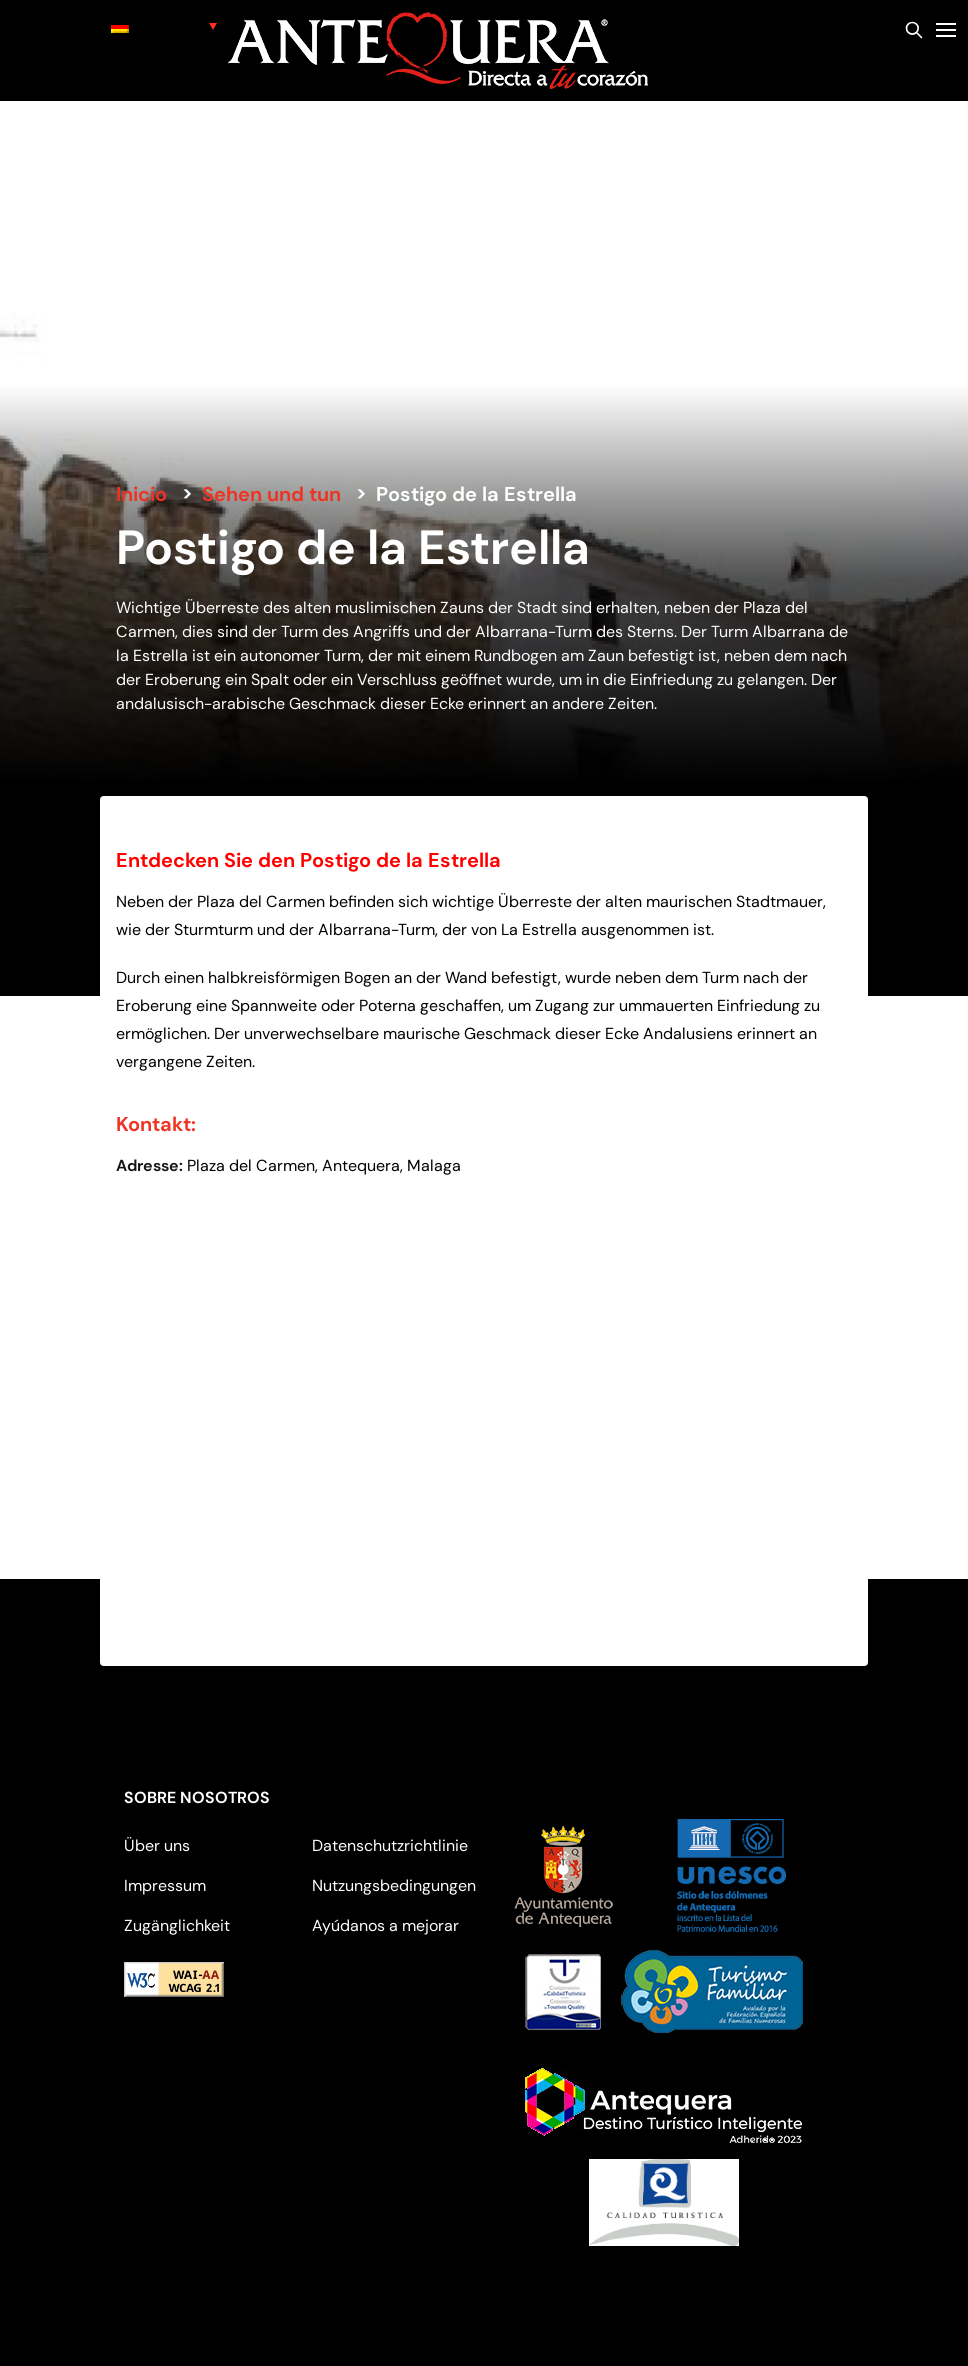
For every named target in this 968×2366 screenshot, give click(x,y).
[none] (164, 25)
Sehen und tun (271, 494)
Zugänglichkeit (177, 1925)
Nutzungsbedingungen (394, 1885)
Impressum (165, 1885)
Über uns (157, 1845)
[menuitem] (164, 25)
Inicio (141, 494)
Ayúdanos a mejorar (385, 1925)
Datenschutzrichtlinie (390, 1845)
